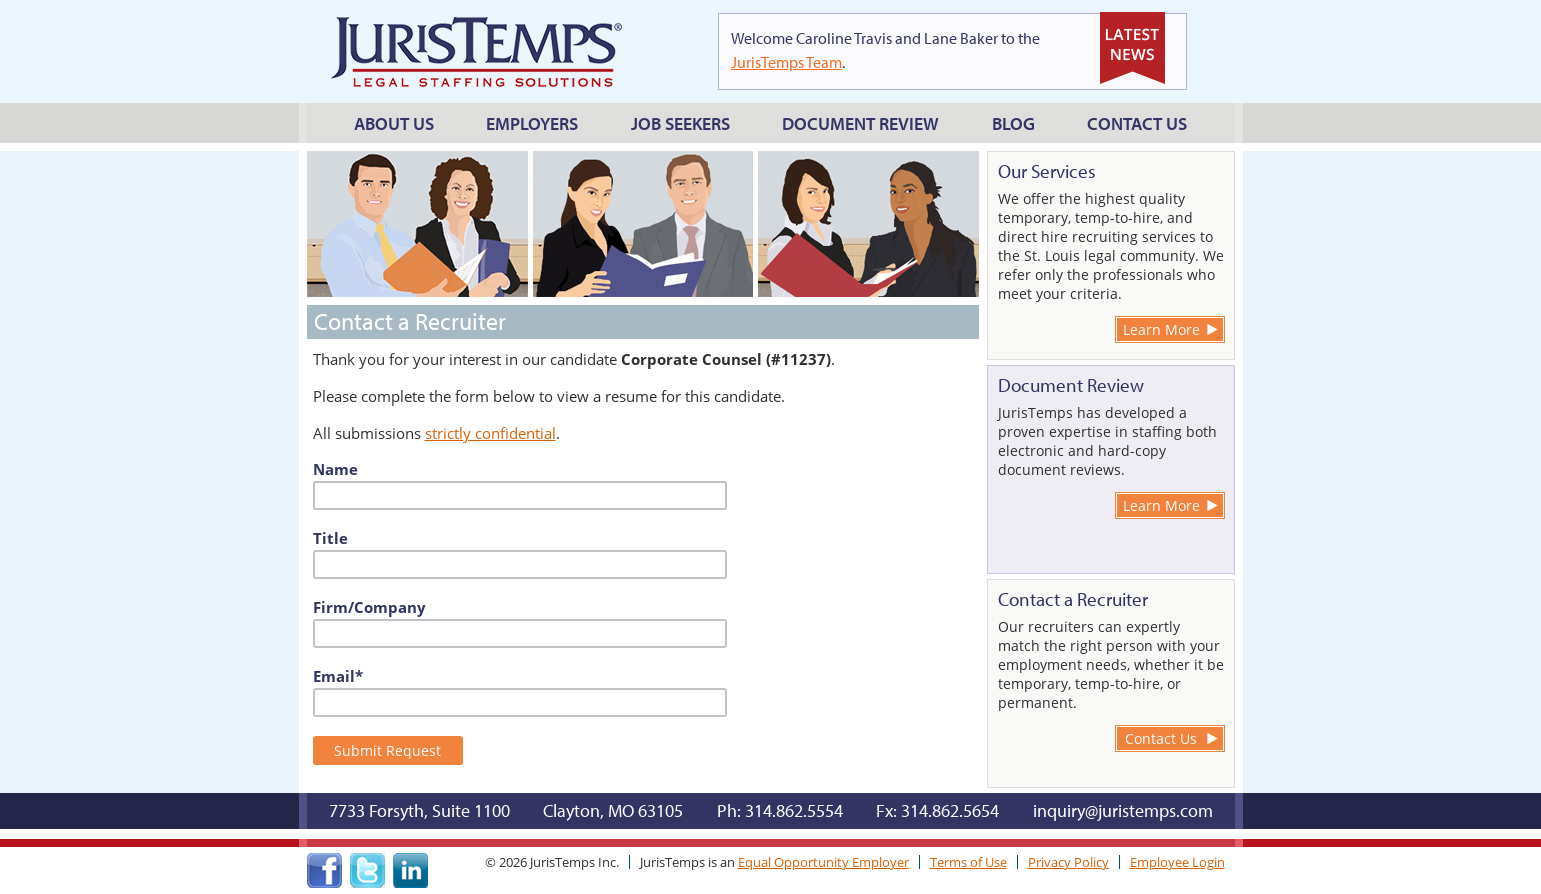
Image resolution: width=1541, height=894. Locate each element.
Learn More (1161, 329)
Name (335, 469)
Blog (1013, 123)
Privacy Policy (1068, 862)
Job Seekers (680, 123)
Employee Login (1177, 862)
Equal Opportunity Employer (823, 862)
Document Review (860, 123)
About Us (394, 123)
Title (330, 538)
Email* (338, 676)
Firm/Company (369, 607)
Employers (532, 123)
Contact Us (1137, 123)
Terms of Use (968, 862)
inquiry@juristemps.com (1123, 810)
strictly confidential (490, 433)
